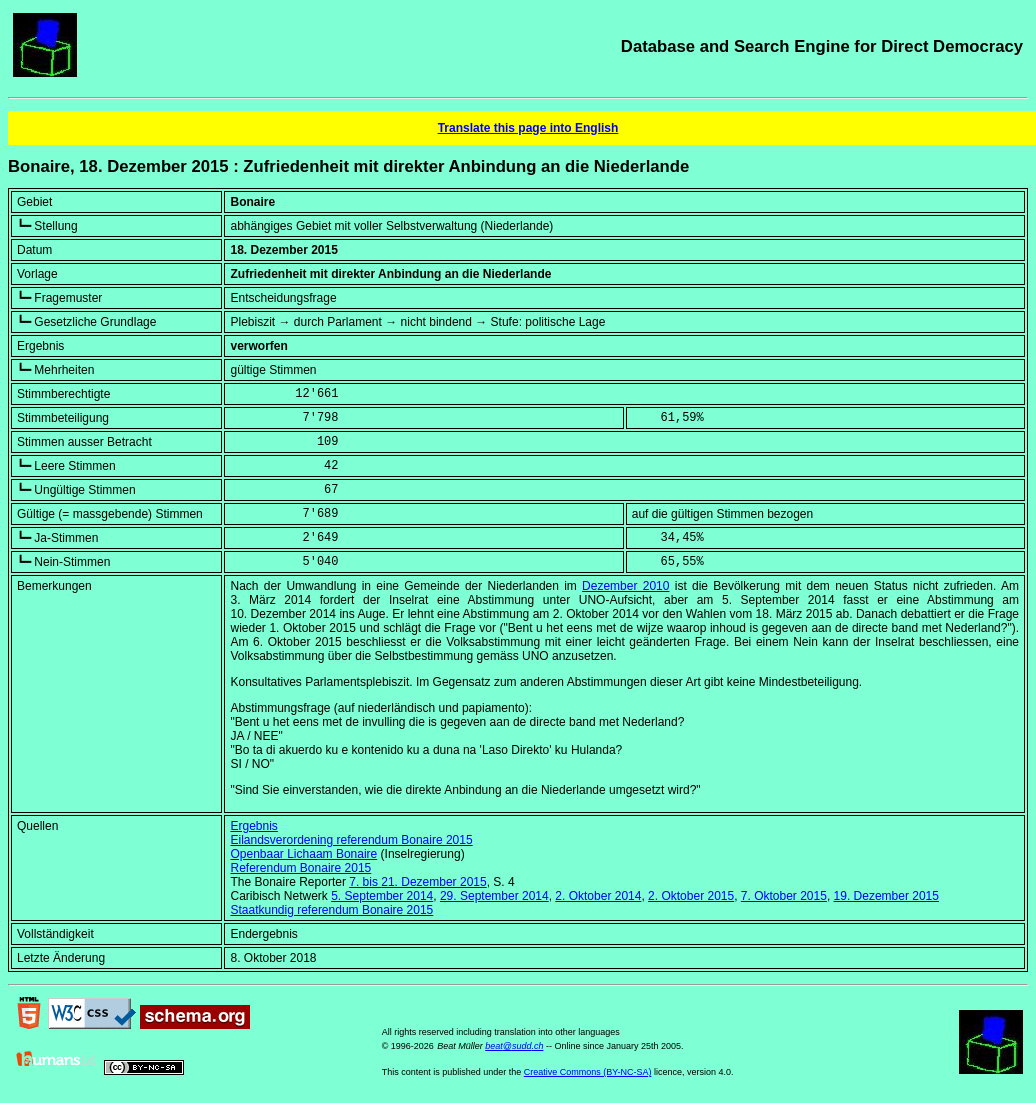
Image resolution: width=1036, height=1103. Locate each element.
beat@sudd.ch (514, 1046)
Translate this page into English (528, 128)
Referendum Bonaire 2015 (300, 868)
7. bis (417, 882)
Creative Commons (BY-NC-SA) (588, 1072)
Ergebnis (253, 826)
